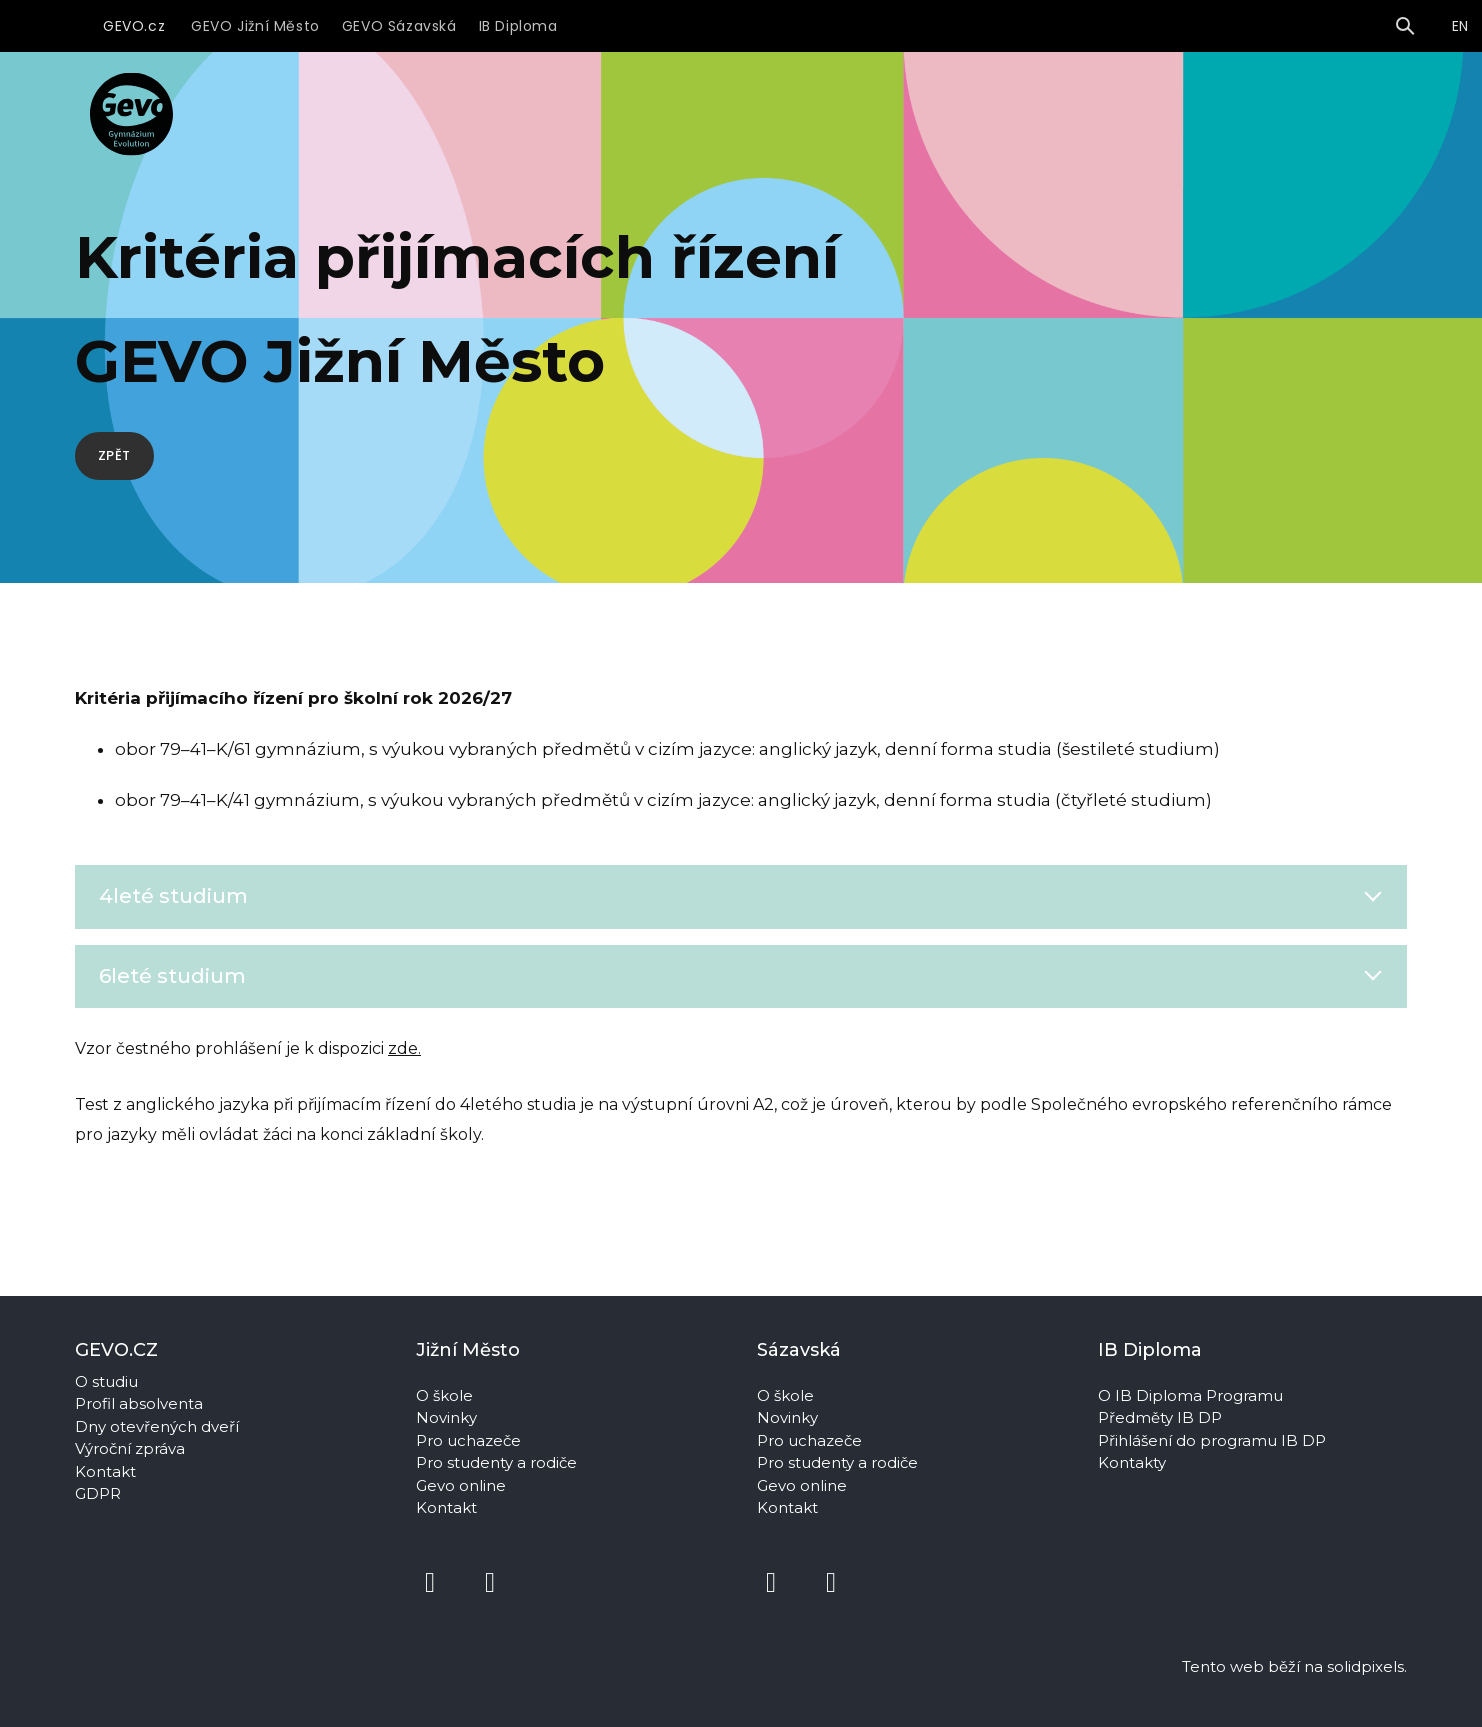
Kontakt (105, 1471)
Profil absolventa (139, 1403)
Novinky (448, 1417)
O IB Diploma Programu (1190, 1395)
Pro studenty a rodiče (498, 1462)
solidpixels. (1367, 1666)
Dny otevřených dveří (157, 1426)
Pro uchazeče (468, 1440)
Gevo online (463, 1485)
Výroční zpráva (130, 1448)
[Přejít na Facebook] (430, 1582)
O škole (446, 1395)
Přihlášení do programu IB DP (1212, 1440)
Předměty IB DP (1162, 1417)
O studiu (106, 1381)
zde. (404, 1092)
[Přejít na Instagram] (490, 1582)
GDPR (98, 1493)
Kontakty (1134, 1462)
